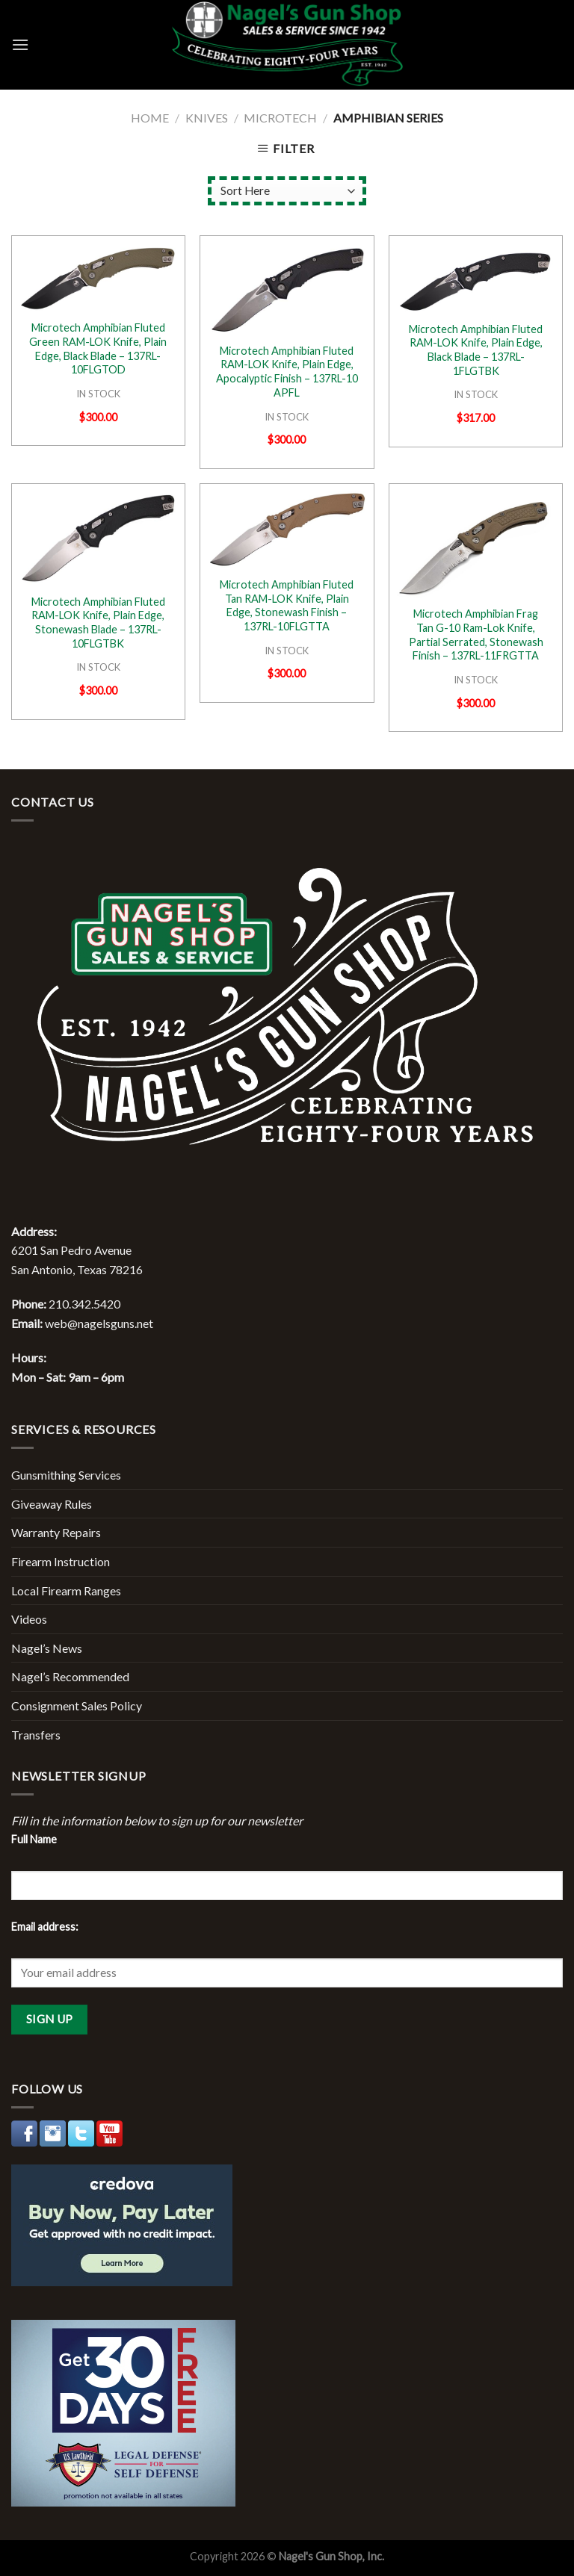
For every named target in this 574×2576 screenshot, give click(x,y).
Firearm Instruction (60, 1561)
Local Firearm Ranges (66, 1590)
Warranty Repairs (56, 1532)
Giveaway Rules (51, 1504)
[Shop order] (286, 190)
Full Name (34, 1839)
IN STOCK (98, 394)
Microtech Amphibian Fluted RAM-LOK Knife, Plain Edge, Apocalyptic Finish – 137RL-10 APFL (287, 371)
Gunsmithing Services (66, 1475)
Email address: (44, 1926)
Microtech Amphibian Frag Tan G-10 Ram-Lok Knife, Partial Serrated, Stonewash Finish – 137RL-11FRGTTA (476, 634)
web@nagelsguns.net (99, 1323)
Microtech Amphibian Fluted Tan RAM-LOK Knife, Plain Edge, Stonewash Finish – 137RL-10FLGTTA (287, 605)
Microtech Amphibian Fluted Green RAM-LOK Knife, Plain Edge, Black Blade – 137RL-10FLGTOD (98, 348)
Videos (29, 1619)
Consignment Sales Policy (76, 1705)
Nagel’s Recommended (70, 1676)
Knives (206, 118)
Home (150, 118)
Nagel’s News (46, 1648)
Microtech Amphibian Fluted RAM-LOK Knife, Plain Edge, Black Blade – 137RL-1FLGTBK (476, 350)
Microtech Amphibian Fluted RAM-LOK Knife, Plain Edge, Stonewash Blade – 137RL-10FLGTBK (98, 622)
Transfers (36, 1735)
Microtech (280, 118)
